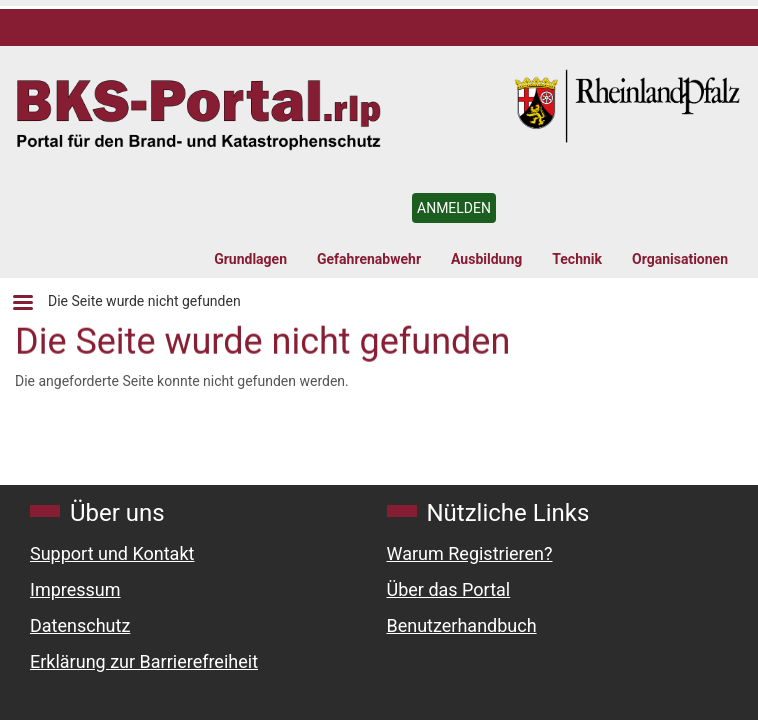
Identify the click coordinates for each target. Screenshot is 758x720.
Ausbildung (486, 259)
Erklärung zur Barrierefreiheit (144, 661)
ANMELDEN (454, 208)
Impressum (75, 589)
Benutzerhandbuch (462, 625)
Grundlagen (250, 259)
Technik (577, 259)
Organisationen (680, 259)
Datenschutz (80, 625)
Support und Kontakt (112, 553)
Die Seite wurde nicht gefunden (144, 301)
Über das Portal (449, 589)
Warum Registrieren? (470, 553)
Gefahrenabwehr (369, 259)
